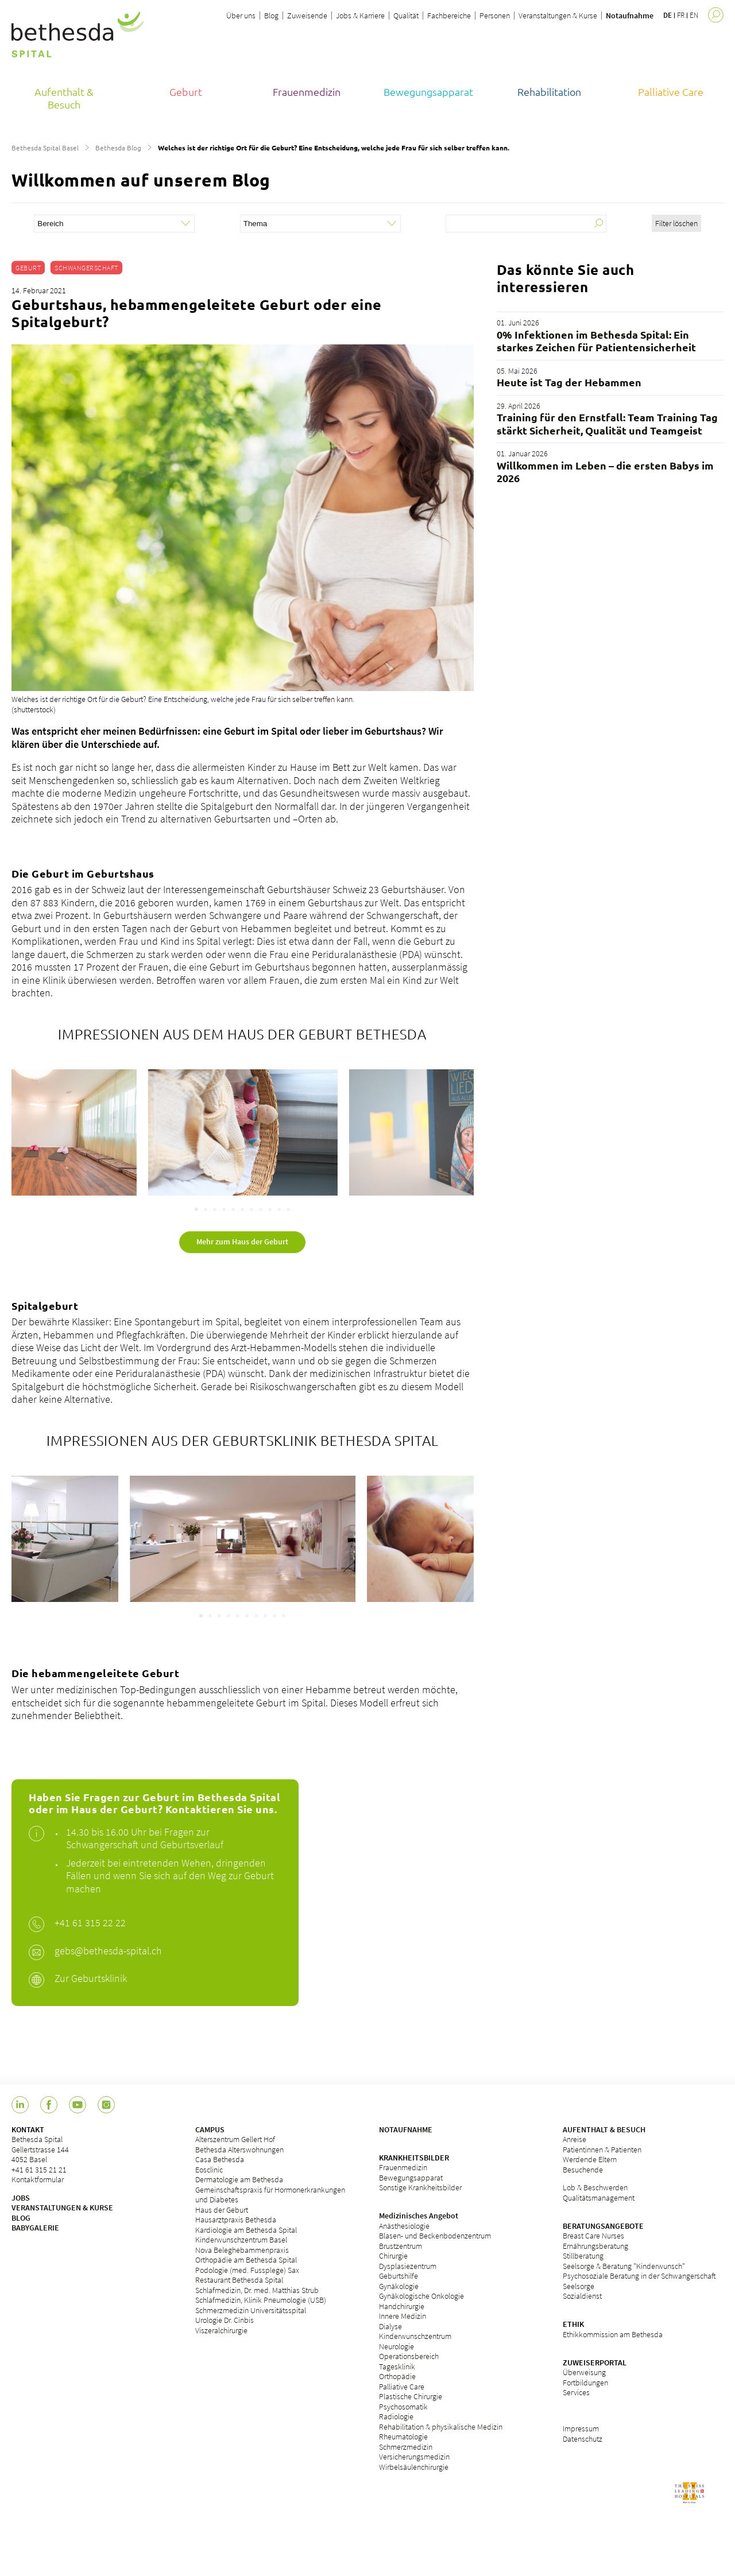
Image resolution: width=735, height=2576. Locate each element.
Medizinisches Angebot (418, 2215)
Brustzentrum (400, 2246)
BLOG (20, 2218)
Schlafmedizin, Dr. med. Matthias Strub (257, 2290)
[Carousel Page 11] (288, 1209)
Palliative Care (401, 2386)
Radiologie (396, 2416)
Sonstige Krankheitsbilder (420, 2187)
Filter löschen (676, 223)
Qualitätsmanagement (599, 2198)
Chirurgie (393, 2256)
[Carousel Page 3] (214, 1209)
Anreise (574, 2139)
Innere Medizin (402, 2316)
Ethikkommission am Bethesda (613, 2334)
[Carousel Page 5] (233, 1209)
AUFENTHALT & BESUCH (604, 2129)
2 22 (117, 1922)
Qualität (406, 15)
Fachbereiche (449, 15)
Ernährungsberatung (595, 2246)
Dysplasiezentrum (407, 2266)
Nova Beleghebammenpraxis (242, 2250)
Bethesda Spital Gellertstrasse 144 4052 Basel (40, 2149)
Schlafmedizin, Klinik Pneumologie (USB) (260, 2300)
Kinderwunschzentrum (415, 2336)
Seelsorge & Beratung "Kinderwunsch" (624, 2266)
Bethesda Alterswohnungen (239, 2149)
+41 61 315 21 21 (39, 2169)
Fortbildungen (585, 2382)
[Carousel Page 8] (260, 1209)
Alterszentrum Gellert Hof (235, 2139)
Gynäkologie (399, 2286)
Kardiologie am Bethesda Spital (246, 2230)
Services (576, 2392)
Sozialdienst (582, 2296)
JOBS (20, 2198)
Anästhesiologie (404, 2226)
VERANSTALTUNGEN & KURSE (62, 2207)
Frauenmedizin (403, 2167)
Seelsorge (578, 2286)
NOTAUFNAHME (405, 2129)
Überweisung (584, 2372)
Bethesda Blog (118, 147)
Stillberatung (583, 2256)
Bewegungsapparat (411, 2177)
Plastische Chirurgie (410, 2396)
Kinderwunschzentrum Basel (241, 2239)
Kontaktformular (37, 2179)
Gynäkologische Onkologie (421, 2296)
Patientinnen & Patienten (602, 2149)
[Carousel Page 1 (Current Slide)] (196, 1209)
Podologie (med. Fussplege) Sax (247, 2270)
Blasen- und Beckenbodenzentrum (435, 2235)
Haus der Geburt (221, 2210)
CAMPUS (210, 2129)
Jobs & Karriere (360, 15)
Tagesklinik (397, 2366)
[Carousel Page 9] (270, 1209)
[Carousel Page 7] (251, 1209)
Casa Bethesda (219, 2159)
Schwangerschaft (86, 267)
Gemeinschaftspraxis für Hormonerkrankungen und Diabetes (270, 2195)
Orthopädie (397, 2376)
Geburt (28, 267)
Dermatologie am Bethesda (239, 2179)
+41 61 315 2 (81, 1922)
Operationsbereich (409, 2356)
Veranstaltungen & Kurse (558, 15)
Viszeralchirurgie (221, 2330)
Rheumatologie (403, 2436)
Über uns (241, 15)
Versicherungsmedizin (414, 2456)
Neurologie (396, 2346)
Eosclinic (209, 2169)
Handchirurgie (401, 2306)
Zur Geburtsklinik (91, 1978)
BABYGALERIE (35, 2227)
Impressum (581, 2428)
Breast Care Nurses (593, 2235)
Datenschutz (582, 2439)
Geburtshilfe (398, 2276)
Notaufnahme (629, 15)
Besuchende (583, 2169)
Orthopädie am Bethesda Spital (246, 2260)
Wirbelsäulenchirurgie (413, 2467)
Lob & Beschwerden (595, 2187)
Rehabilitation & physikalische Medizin (440, 2427)
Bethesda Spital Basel (45, 147)
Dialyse (390, 2326)
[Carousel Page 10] (279, 1209)
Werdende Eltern (590, 2159)
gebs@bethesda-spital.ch (108, 1950)
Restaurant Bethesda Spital (239, 2280)
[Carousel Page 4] (224, 1209)
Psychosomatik (403, 2407)
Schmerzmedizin (405, 2447)
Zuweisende (307, 15)
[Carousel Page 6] (242, 1209)
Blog (271, 15)
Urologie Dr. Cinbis (224, 2320)
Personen (494, 15)
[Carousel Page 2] (205, 1209)
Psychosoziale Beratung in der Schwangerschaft (639, 2276)
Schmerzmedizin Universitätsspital (250, 2310)
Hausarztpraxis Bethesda (235, 2219)
